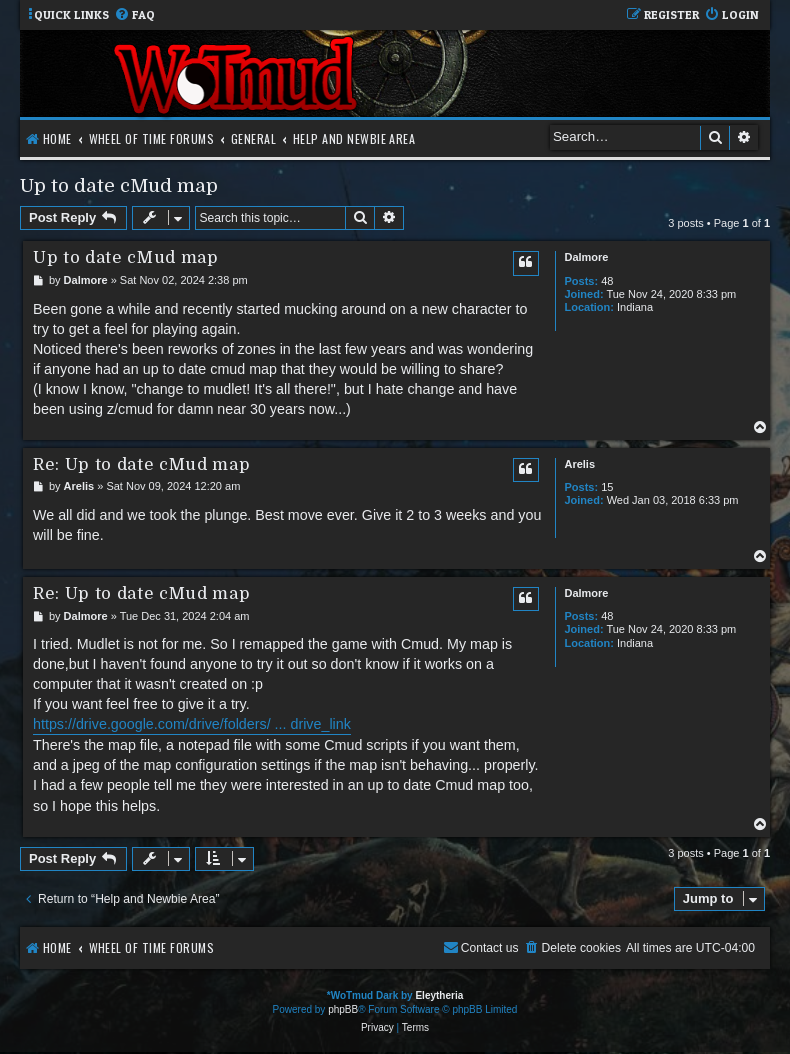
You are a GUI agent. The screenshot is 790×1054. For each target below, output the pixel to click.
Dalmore (586, 257)
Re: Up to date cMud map (141, 464)
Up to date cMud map (119, 185)
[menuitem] (134, 15)
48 (607, 281)
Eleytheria (439, 995)
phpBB (343, 1009)
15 (607, 487)
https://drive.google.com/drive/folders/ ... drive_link (192, 724)
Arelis (579, 464)
